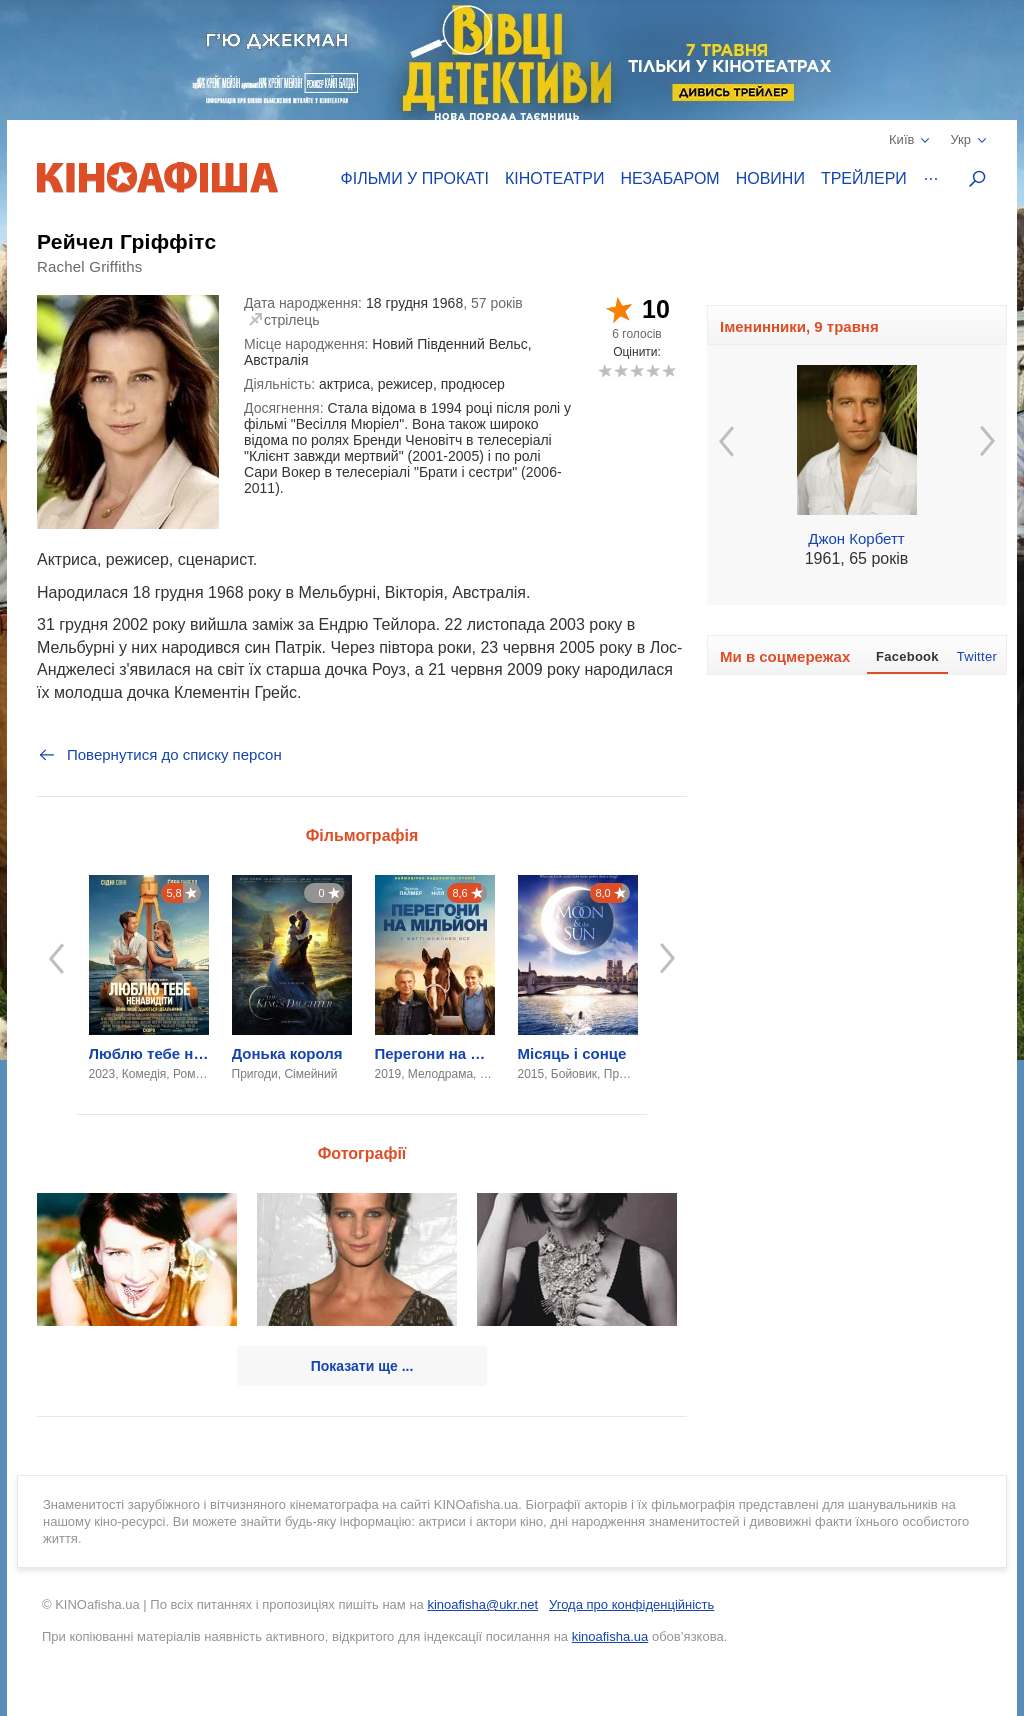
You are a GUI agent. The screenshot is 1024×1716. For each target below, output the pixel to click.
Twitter (977, 656)
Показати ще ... (362, 1366)
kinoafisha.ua (610, 1636)
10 (668, 370)
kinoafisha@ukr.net (482, 1604)
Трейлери (864, 178)
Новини (770, 178)
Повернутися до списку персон (159, 755)
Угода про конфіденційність (631, 1604)
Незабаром (670, 178)
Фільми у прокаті (415, 178)
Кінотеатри (555, 178)
